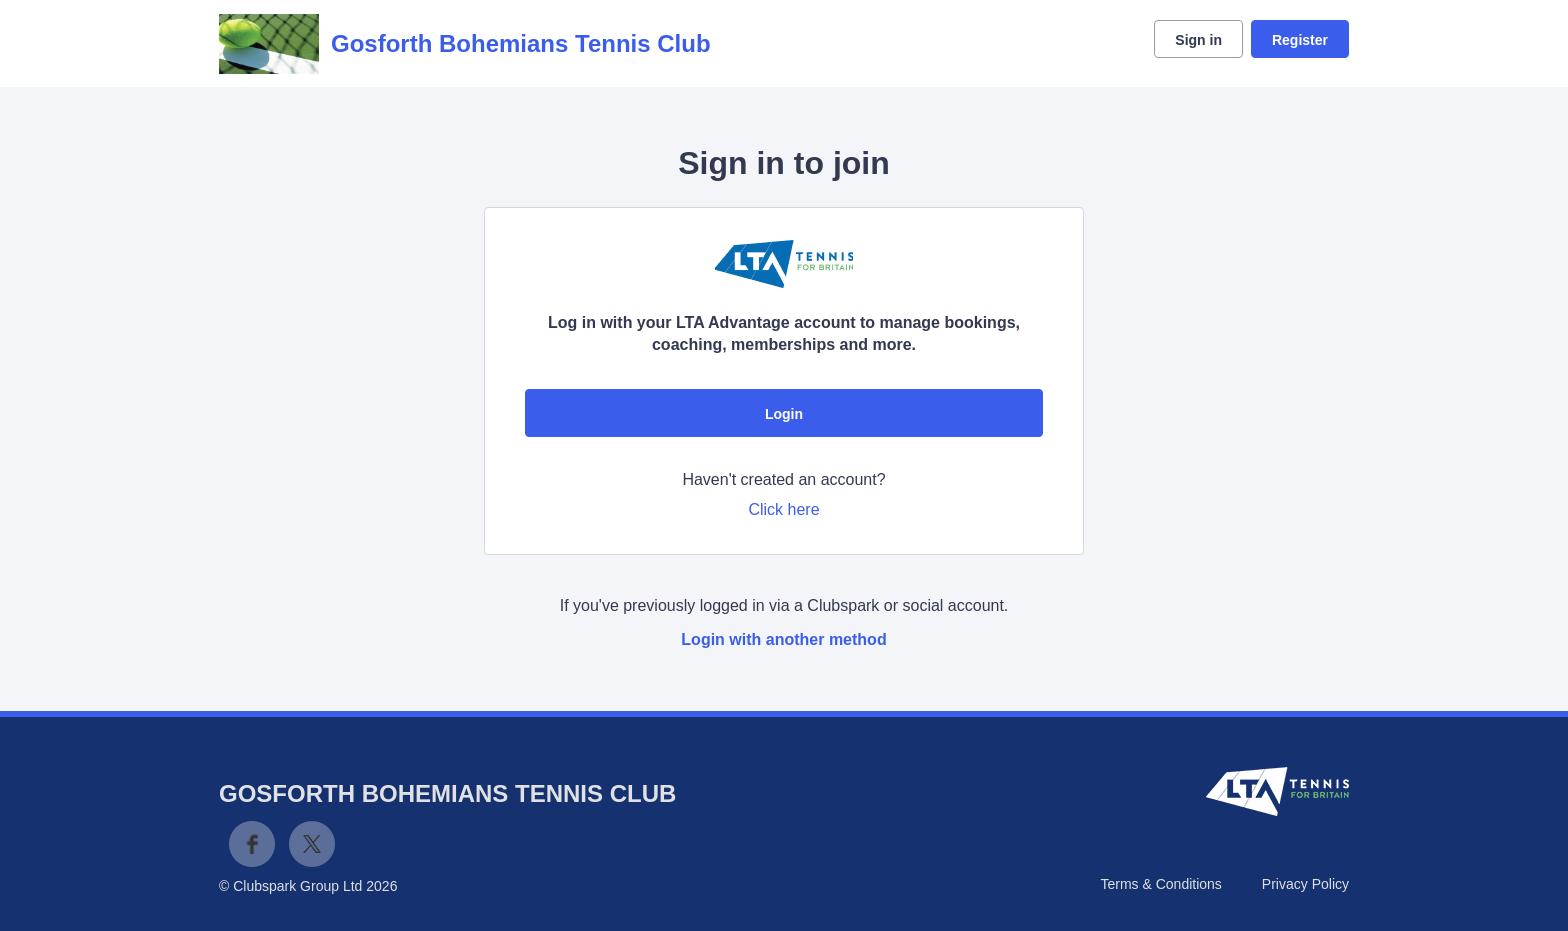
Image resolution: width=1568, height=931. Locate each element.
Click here (783, 509)
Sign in (1198, 40)
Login (784, 414)
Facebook (252, 844)
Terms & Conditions (1160, 884)
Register (1300, 40)
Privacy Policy (1305, 884)
